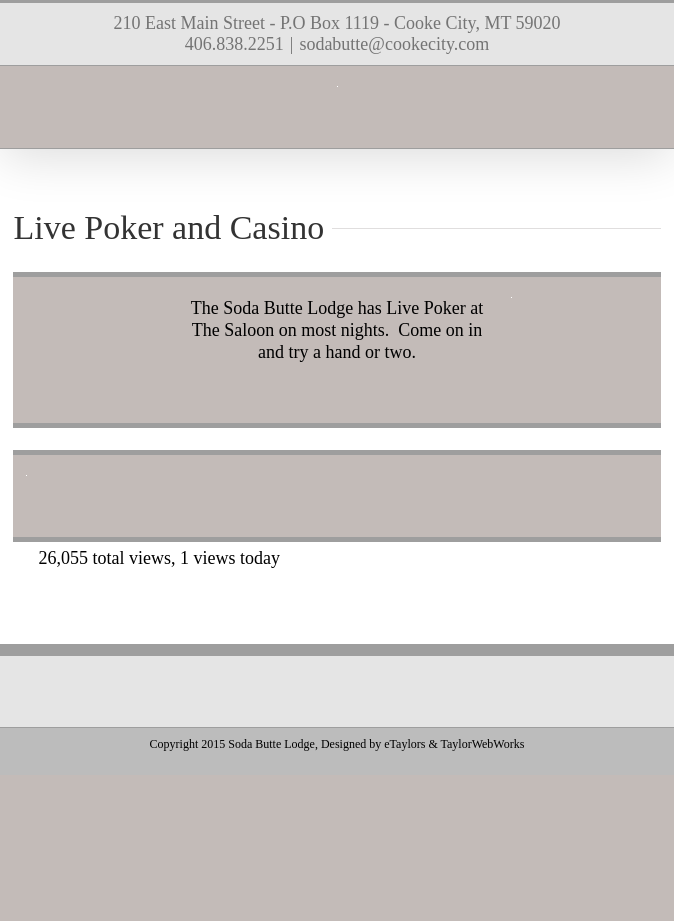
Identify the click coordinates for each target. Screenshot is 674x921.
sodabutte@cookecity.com (394, 44)
